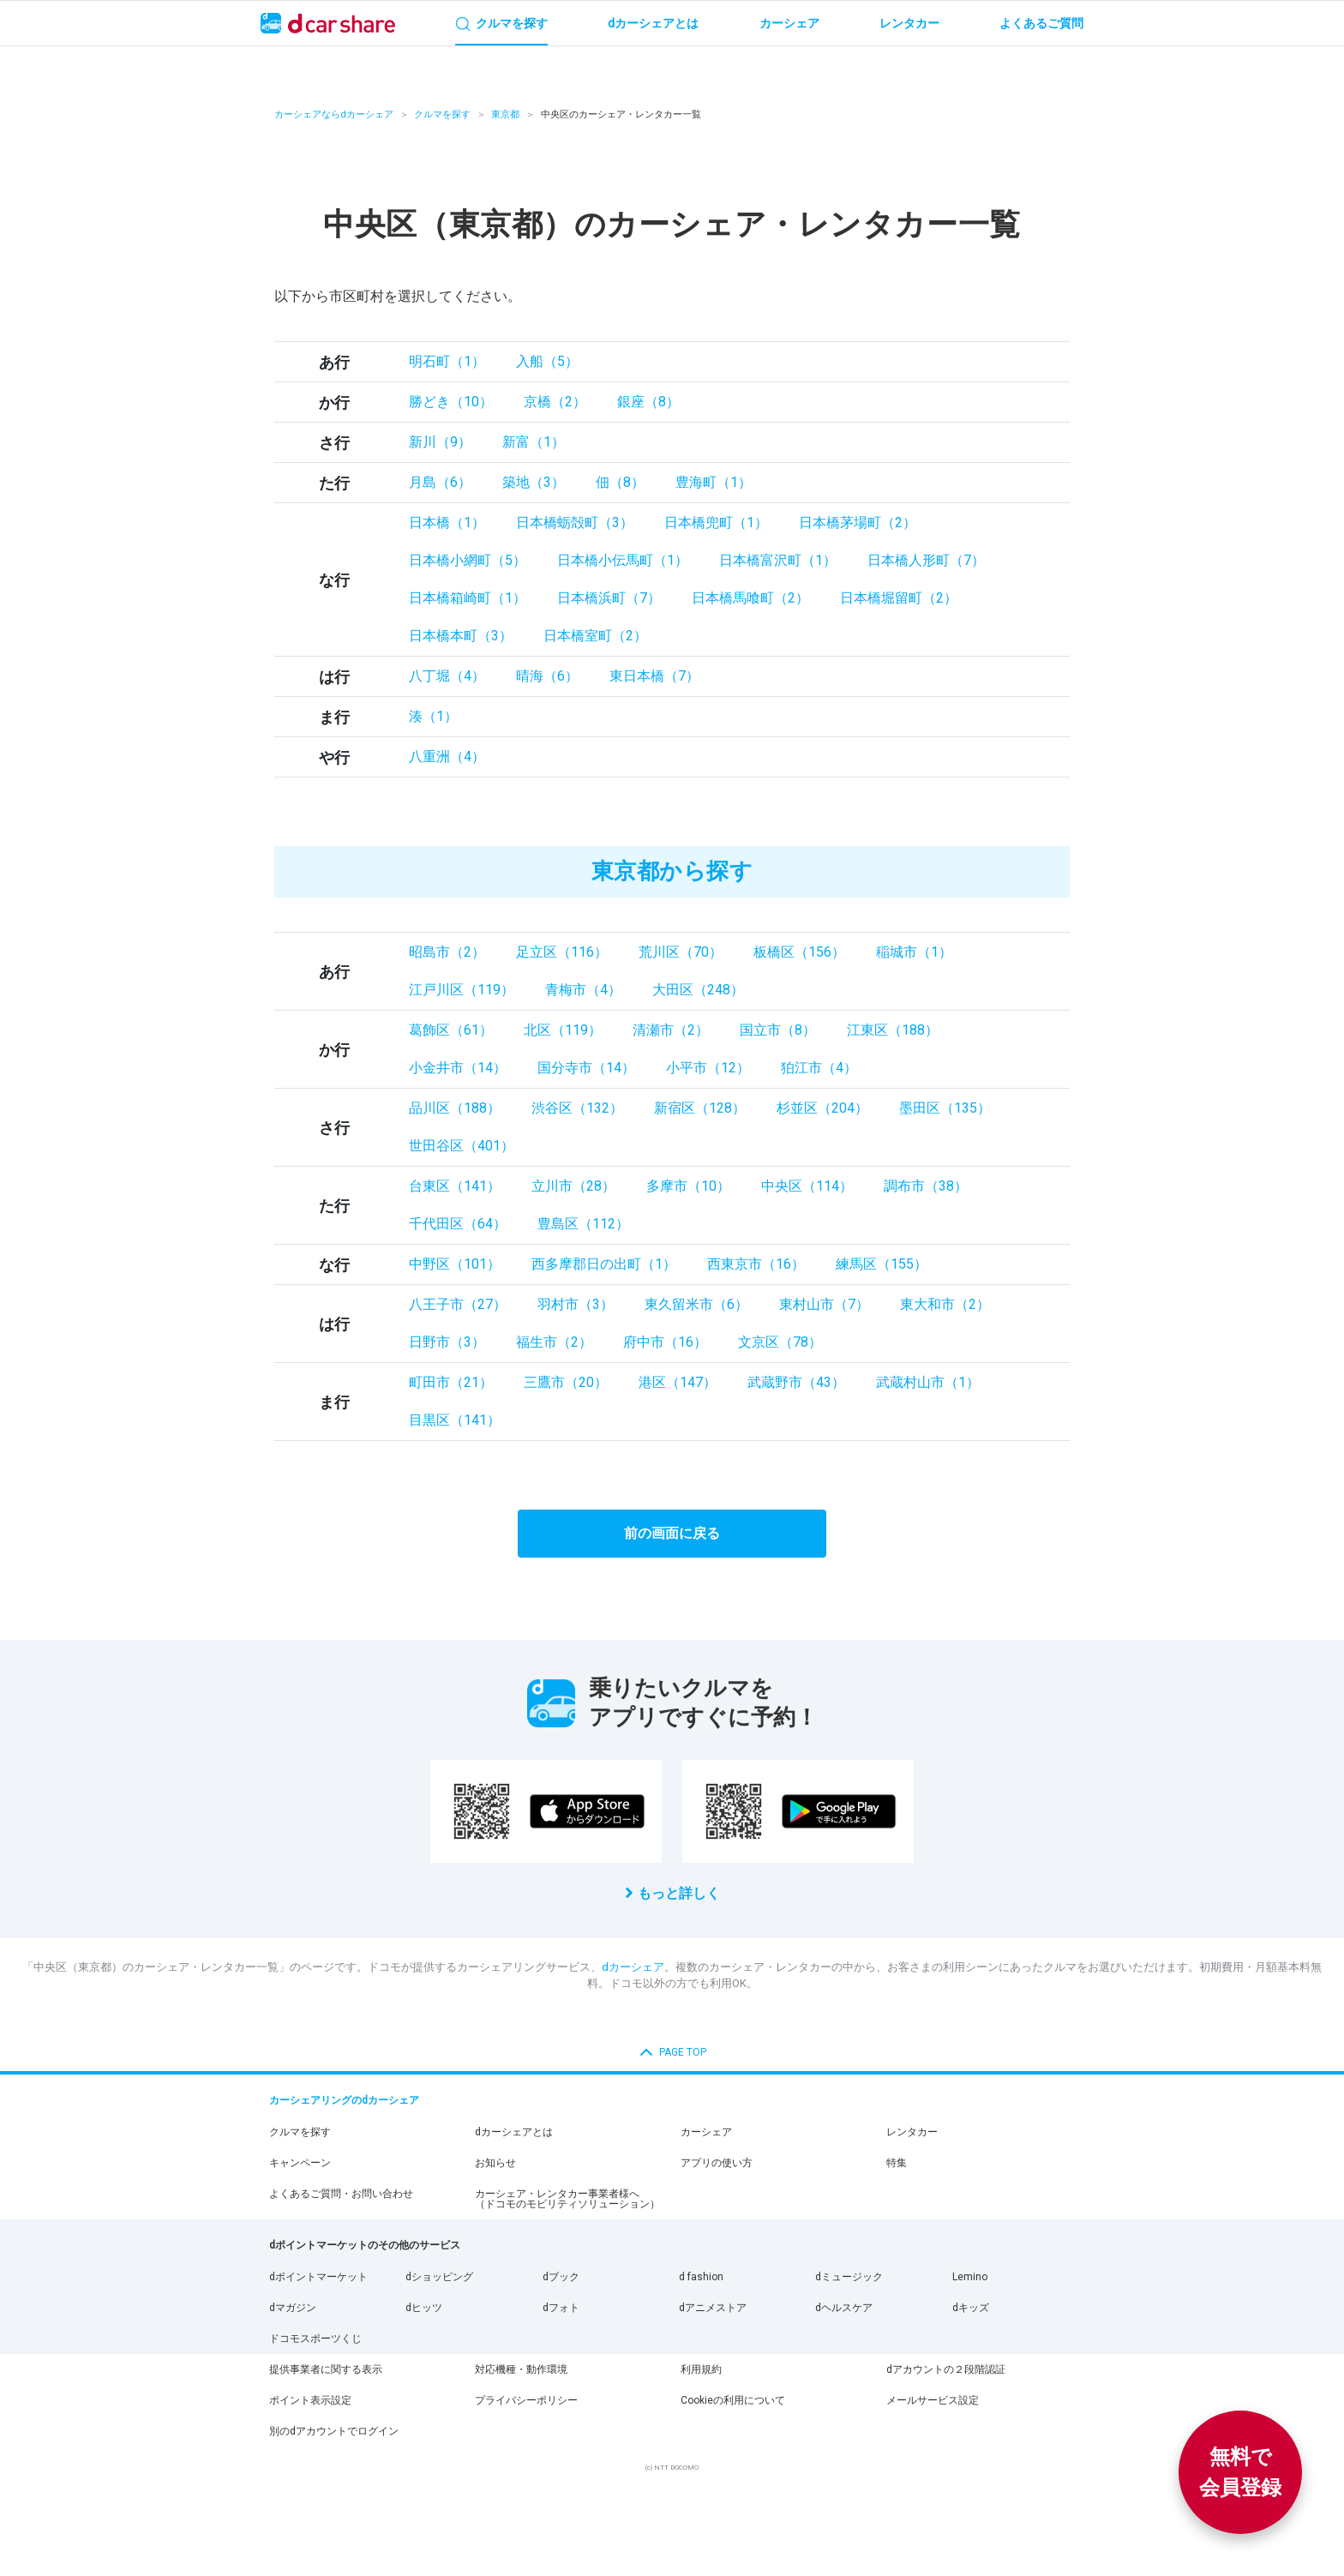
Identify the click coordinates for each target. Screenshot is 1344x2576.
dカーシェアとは (514, 2132)
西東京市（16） (756, 1264)
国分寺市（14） (586, 1068)
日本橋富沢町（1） (778, 560)
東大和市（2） (945, 1304)
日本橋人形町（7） (926, 560)
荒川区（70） (681, 952)
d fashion (701, 2277)
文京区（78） (780, 1342)
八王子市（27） (458, 1304)
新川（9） (440, 442)
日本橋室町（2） (595, 635)
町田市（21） (451, 1382)
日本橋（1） (447, 522)
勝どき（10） (451, 401)
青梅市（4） (583, 990)
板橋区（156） (799, 952)
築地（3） (533, 482)
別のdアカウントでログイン (334, 2431)
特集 (896, 2163)
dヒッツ (423, 2308)
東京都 (505, 114)
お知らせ (495, 2163)
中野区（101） (455, 1264)
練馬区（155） (881, 1264)
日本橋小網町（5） (467, 560)
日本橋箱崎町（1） (467, 598)
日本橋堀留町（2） (898, 598)
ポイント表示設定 (310, 2400)
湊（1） (433, 716)
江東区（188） (893, 1030)
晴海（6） (547, 676)
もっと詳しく (679, 1893)
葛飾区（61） (451, 1030)
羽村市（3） (575, 1304)
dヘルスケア (844, 2308)
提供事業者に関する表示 (325, 2369)
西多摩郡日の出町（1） (603, 1264)
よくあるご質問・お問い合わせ (341, 2194)
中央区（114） (807, 1186)
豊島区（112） (583, 1224)
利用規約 (701, 2369)
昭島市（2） (447, 952)
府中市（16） (665, 1342)
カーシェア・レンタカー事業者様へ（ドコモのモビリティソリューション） (567, 2199)
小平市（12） (708, 1068)
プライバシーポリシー (526, 2400)
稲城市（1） (914, 952)
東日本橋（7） (654, 676)
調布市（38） (926, 1186)
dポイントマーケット (318, 2277)
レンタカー (912, 2132)
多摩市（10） (688, 1186)
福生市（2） (554, 1342)
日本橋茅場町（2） (857, 522)
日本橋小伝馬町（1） (622, 560)
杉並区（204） (822, 1108)
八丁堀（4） (447, 676)
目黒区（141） (455, 1420)
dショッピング (439, 2277)
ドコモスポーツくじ (315, 2339)
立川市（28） (573, 1186)
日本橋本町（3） (461, 635)
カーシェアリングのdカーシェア (344, 2100)
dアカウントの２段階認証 (945, 2369)
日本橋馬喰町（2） (750, 598)
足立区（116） (562, 952)
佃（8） (620, 482)
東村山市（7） (824, 1304)
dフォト (561, 2308)
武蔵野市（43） (796, 1382)
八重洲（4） (447, 756)
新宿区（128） (700, 1108)
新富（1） (533, 442)
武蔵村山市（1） (928, 1382)
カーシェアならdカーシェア (333, 114)
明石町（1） (447, 361)
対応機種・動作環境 (521, 2369)
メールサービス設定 (932, 2400)
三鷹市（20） (566, 1382)
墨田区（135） (945, 1108)
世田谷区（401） (461, 1146)
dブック (561, 2277)
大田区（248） (698, 990)
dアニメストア (713, 2308)
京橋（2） (555, 401)
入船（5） (547, 361)
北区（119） (563, 1030)
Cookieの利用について (733, 2400)
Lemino (969, 2277)
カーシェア (706, 2132)
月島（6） (440, 482)
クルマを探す (442, 114)
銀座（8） (648, 401)
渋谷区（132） (577, 1108)
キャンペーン (300, 2163)
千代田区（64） (458, 1224)
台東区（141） (455, 1186)
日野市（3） (447, 1342)
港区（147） (678, 1382)
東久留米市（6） (696, 1304)
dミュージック (849, 2277)
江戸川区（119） (461, 990)
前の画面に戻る (672, 1533)
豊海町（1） (713, 482)
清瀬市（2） (671, 1030)
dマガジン (292, 2308)
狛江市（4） (819, 1068)
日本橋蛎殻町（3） (574, 522)
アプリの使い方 (717, 2163)
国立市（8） (778, 1030)
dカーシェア (633, 1967)
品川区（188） (455, 1108)
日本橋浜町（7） (609, 598)
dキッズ (970, 2308)
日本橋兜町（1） (716, 522)
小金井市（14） (458, 1068)
